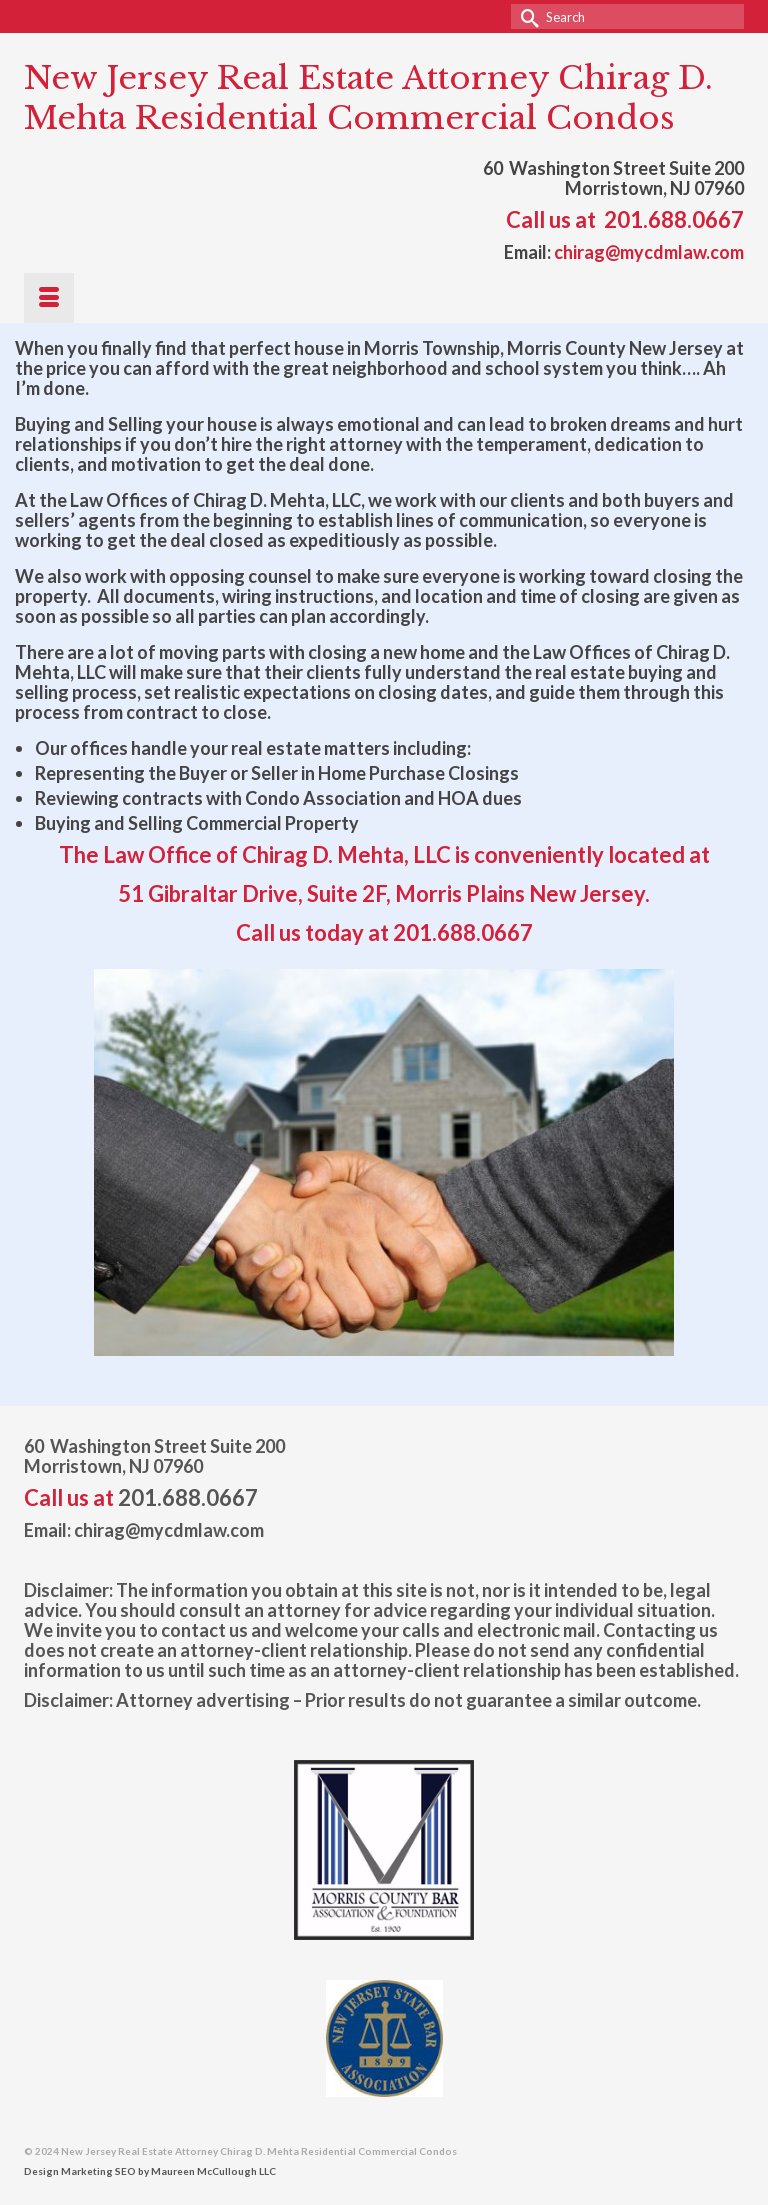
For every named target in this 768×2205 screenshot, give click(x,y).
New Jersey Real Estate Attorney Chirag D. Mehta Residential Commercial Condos (368, 98)
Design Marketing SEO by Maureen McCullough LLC (150, 2171)
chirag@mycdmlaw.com (649, 252)
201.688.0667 (674, 219)
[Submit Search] (526, 16)
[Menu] (49, 298)
